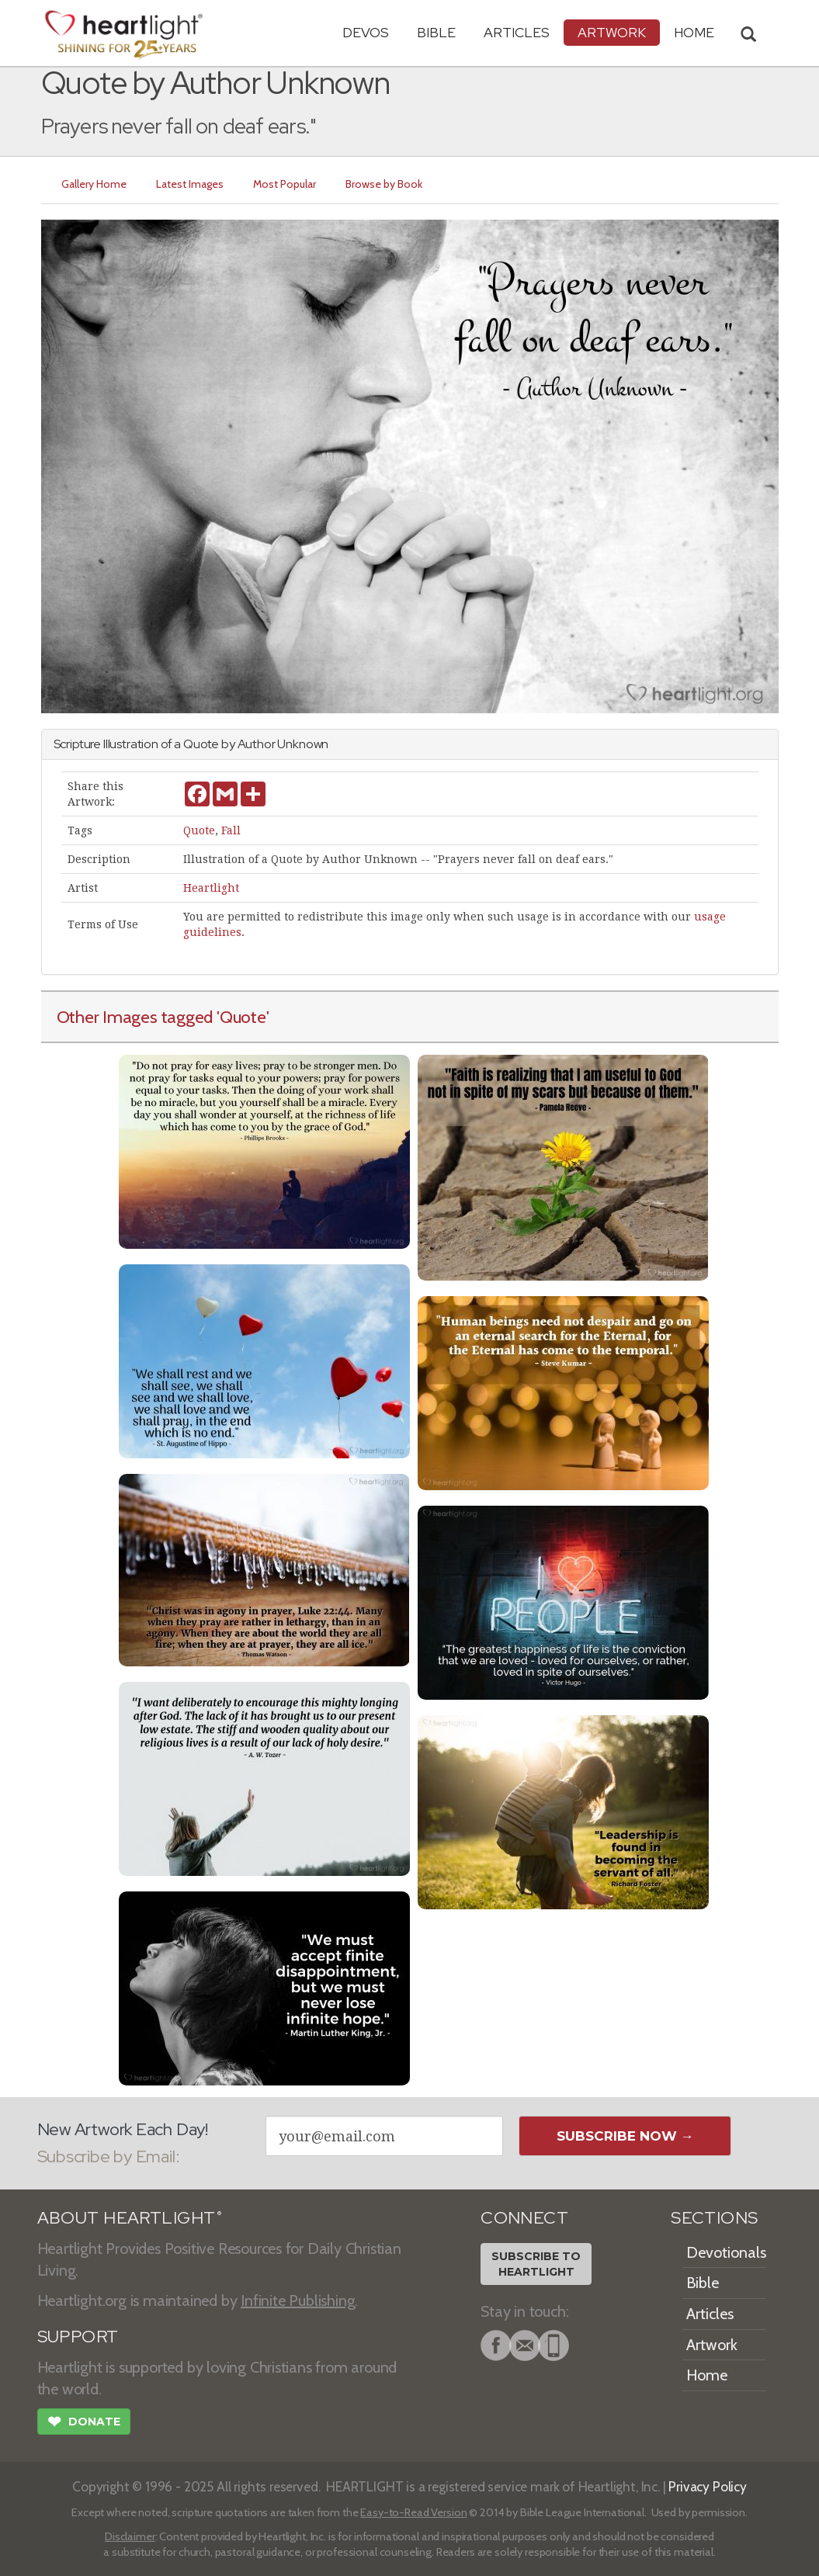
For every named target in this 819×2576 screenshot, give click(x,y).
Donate (83, 2423)
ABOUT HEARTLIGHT (129, 2218)
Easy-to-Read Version (413, 2512)
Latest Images (190, 184)
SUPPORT (78, 2336)
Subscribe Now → (625, 2136)
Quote (199, 830)
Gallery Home (94, 184)
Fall (231, 830)
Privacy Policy (707, 2486)
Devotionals (726, 2252)
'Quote (241, 1017)
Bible (436, 32)
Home (706, 2375)
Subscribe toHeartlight (536, 2264)
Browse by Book (383, 184)
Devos (365, 32)
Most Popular (284, 184)
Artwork (612, 32)
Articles (517, 32)
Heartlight (211, 888)
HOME (694, 32)
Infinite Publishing (298, 2300)
